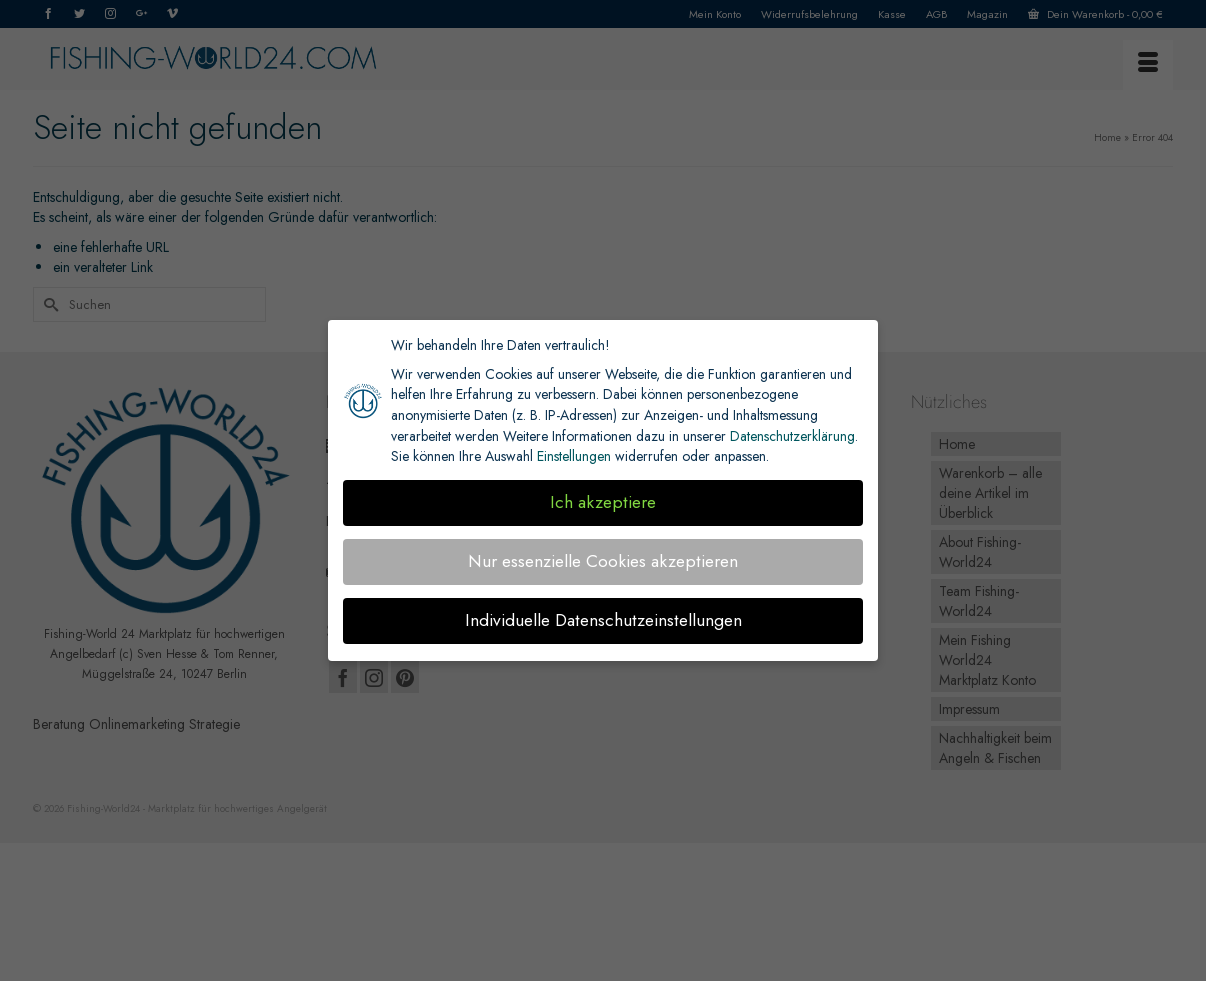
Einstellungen (574, 456)
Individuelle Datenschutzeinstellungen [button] (603, 620)
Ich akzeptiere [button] (603, 502)
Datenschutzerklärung (792, 436)
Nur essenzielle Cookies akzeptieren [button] (603, 561)
